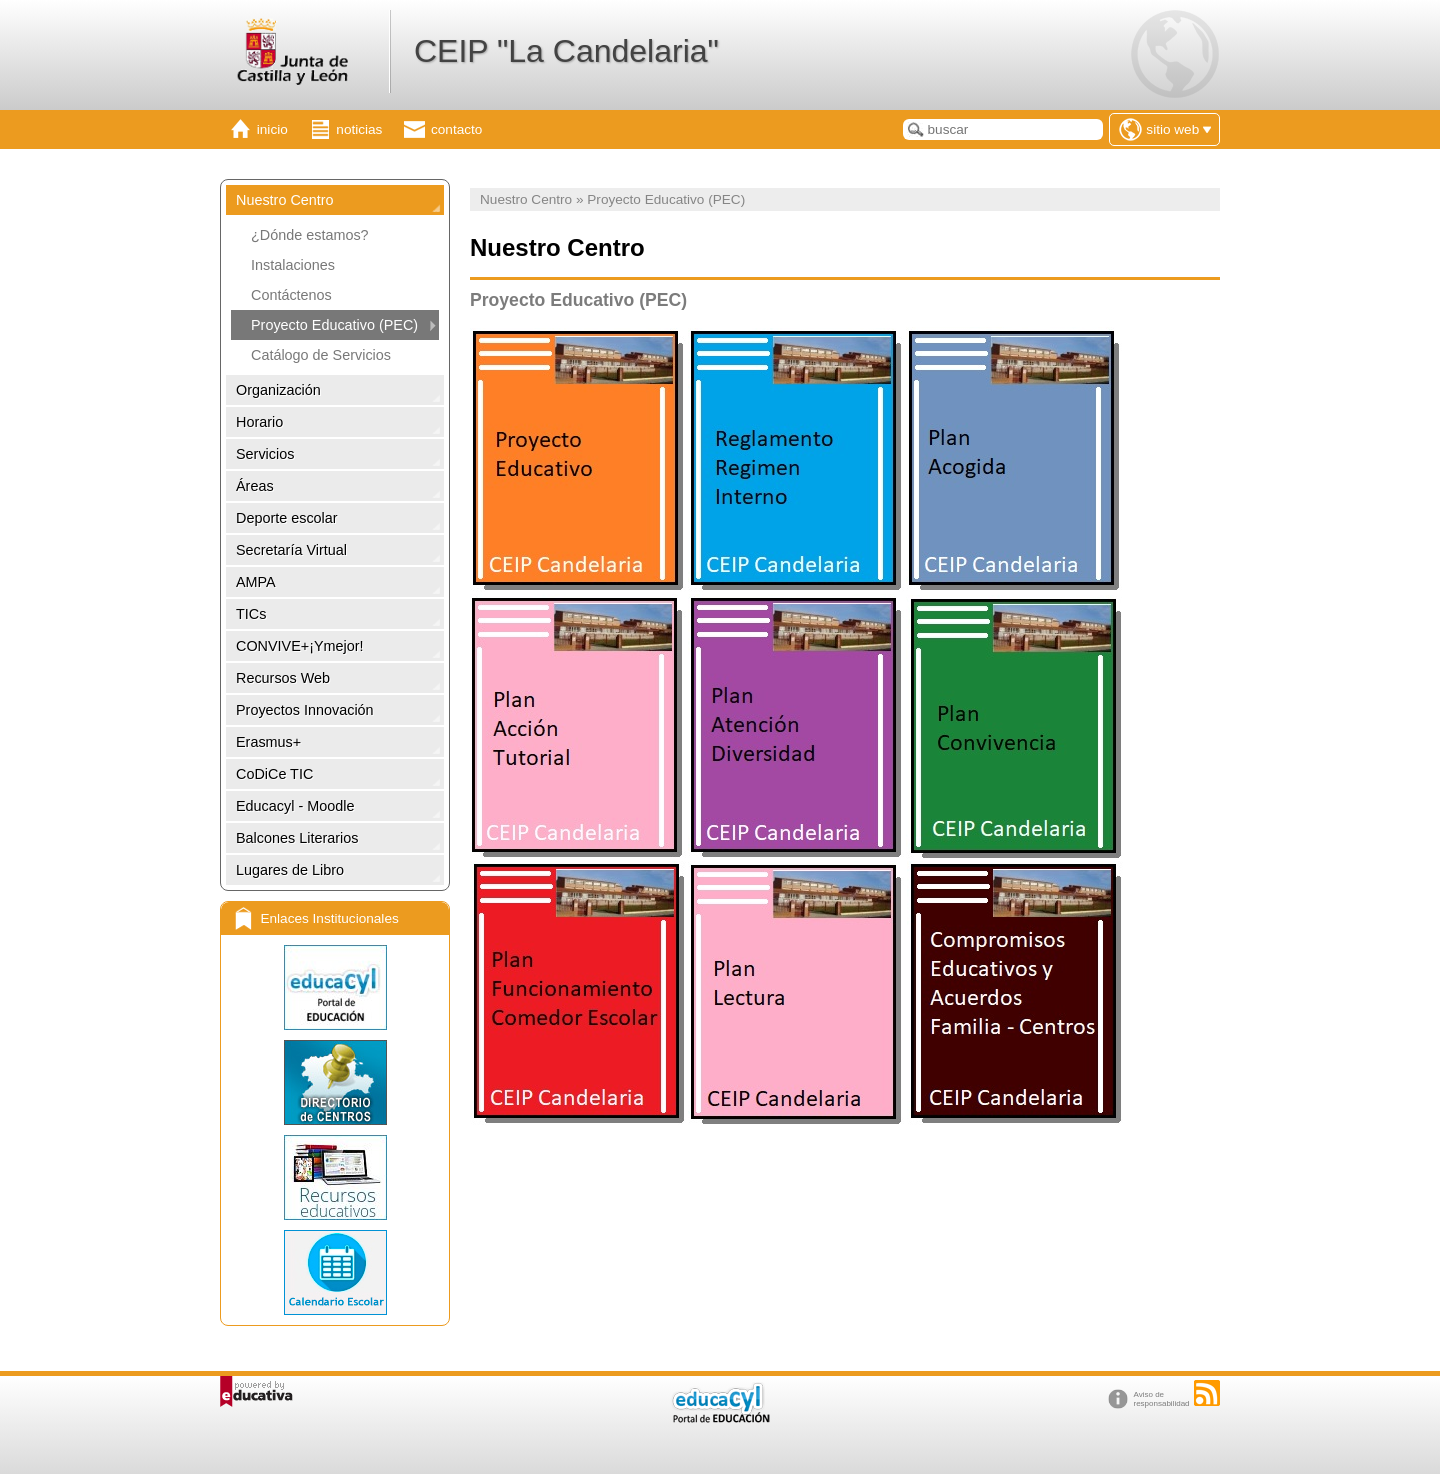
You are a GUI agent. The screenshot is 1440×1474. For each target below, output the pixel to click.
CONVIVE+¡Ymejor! (300, 646)
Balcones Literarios (297, 838)
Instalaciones (293, 265)
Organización (278, 390)
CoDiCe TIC (274, 774)
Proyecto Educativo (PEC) (334, 325)
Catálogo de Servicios (321, 355)
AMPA (256, 582)
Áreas (255, 486)
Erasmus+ (268, 742)
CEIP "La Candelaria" (566, 51)
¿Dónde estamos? (310, 235)
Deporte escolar (287, 518)
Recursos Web (283, 678)
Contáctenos (291, 295)
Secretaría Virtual (291, 550)
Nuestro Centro (285, 200)
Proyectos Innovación (305, 710)
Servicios (265, 454)
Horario (259, 422)
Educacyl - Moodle (295, 806)
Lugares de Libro (290, 870)
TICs (251, 614)
